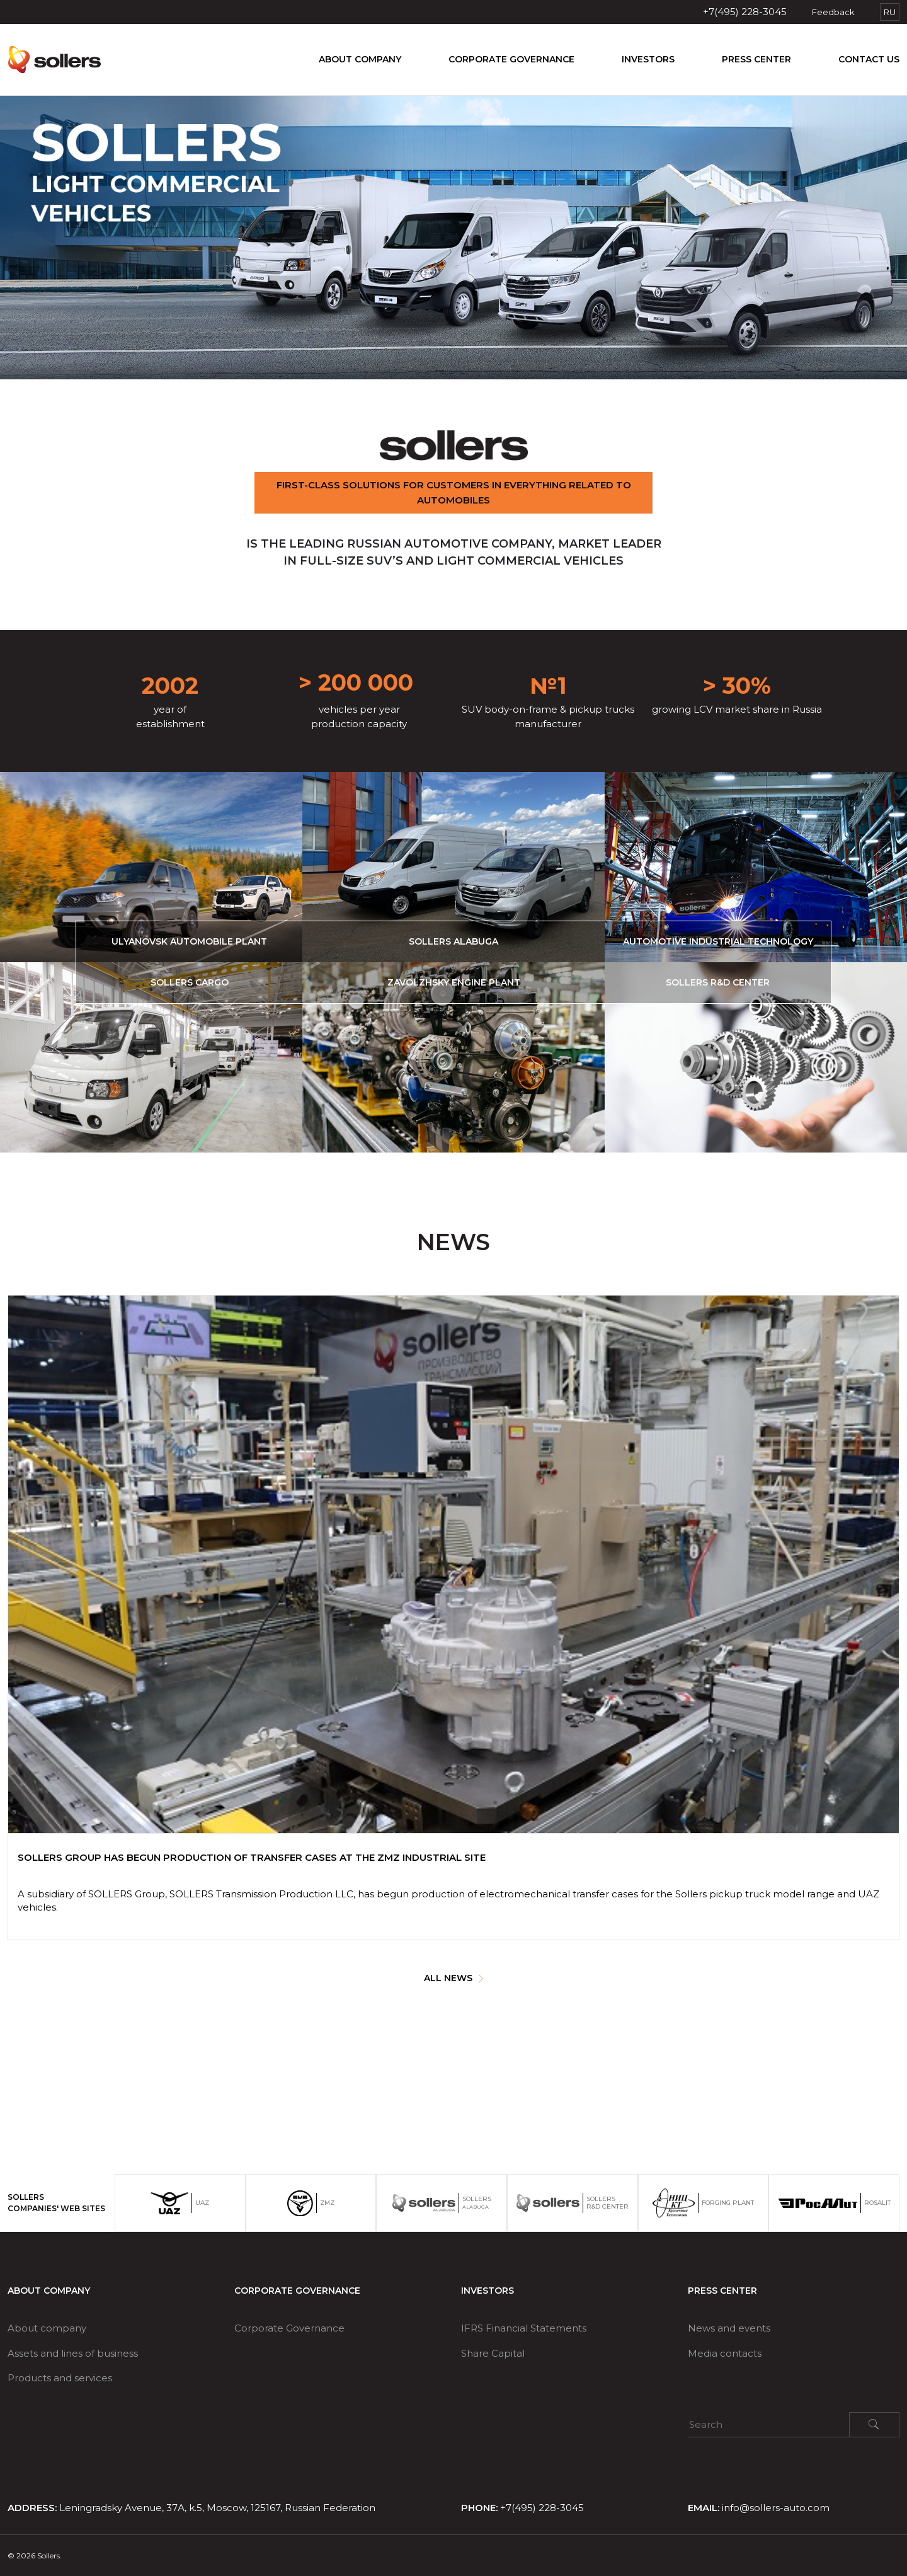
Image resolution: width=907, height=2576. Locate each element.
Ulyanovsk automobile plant (189, 941)
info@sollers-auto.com (776, 2508)
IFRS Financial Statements (523, 2328)
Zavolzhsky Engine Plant (453, 982)
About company (360, 59)
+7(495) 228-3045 (745, 12)
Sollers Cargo (190, 982)
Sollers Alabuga (453, 941)
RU (890, 12)
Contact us (868, 59)
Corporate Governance (511, 59)
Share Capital (493, 2353)
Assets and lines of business (73, 2353)
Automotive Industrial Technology (718, 941)
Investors (648, 59)
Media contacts (725, 2353)
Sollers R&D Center (718, 982)
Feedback (833, 12)
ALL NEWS (453, 1978)
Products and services (60, 2378)
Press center (756, 59)
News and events (729, 2328)
